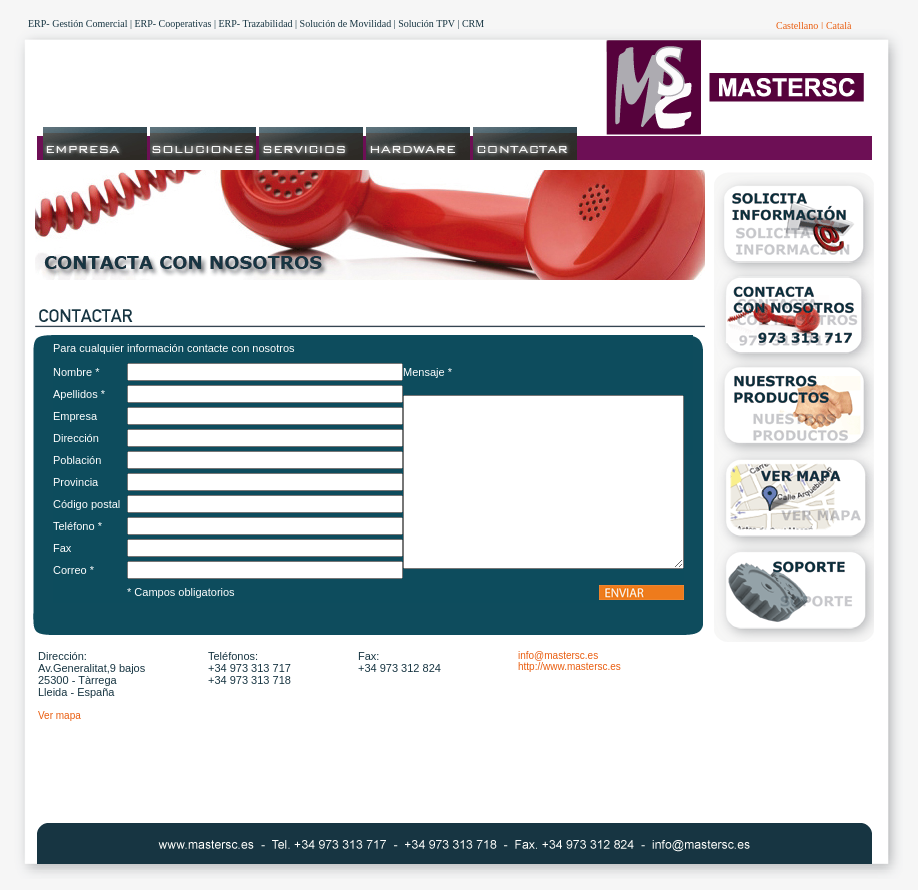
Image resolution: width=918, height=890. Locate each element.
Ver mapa (59, 715)
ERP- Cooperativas (172, 23)
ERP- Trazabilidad (255, 23)
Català (839, 25)
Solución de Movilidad (346, 23)
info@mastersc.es (558, 655)
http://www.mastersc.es (569, 666)
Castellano (797, 25)
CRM (473, 23)
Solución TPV (426, 23)
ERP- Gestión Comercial (77, 23)
